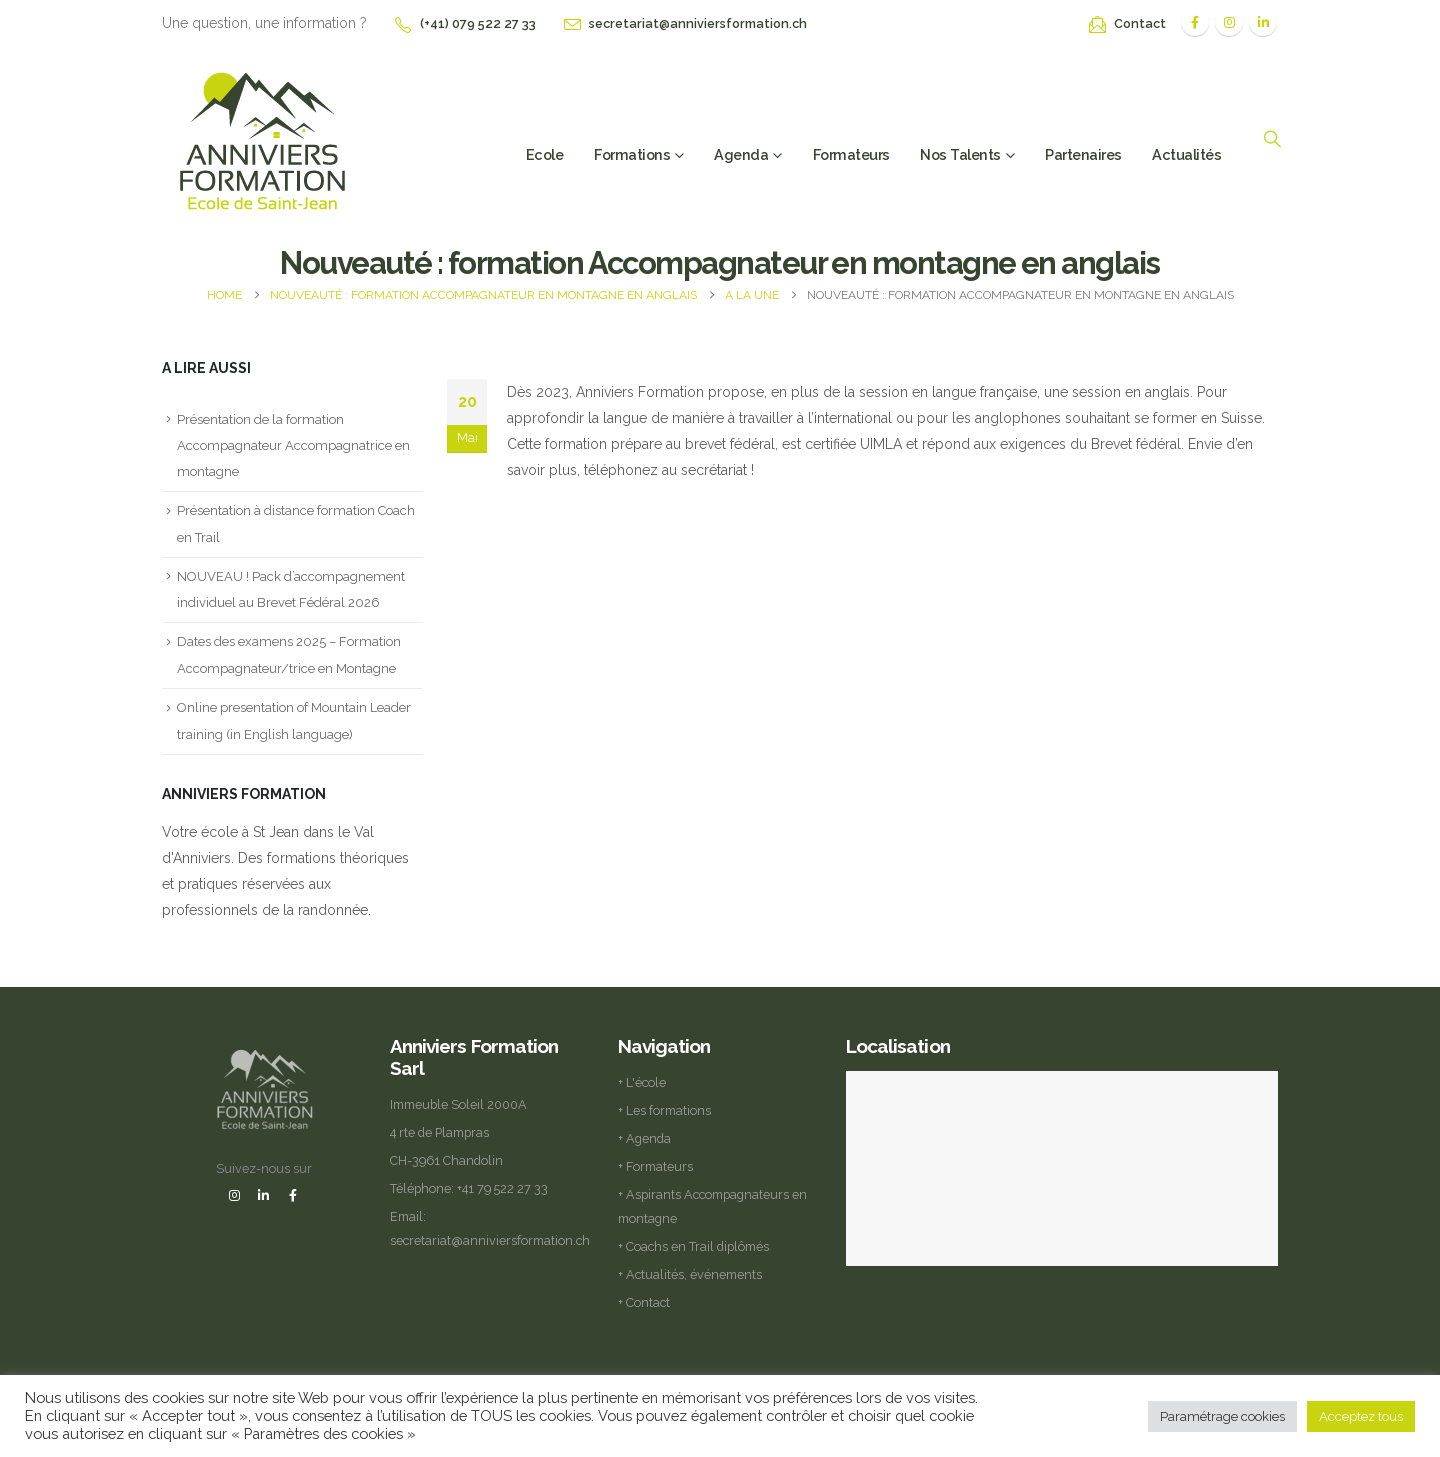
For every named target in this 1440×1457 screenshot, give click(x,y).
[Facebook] (1195, 22)
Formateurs (851, 154)
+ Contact (644, 1302)
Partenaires (1083, 154)
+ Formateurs (655, 1166)
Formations (632, 154)
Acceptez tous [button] (1361, 1416)
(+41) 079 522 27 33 (478, 23)
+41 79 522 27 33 (502, 1188)
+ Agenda (644, 1138)
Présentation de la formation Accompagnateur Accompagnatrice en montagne (293, 446)
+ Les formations (664, 1110)
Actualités (1186, 154)
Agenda (741, 154)
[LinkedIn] (1263, 22)
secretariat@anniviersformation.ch (698, 23)
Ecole (545, 154)
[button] (1272, 139)
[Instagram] (1229, 22)
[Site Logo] (262, 138)
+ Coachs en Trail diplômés (693, 1246)
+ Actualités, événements (690, 1274)
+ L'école (642, 1082)
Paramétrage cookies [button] (1222, 1416)
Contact (1140, 23)
